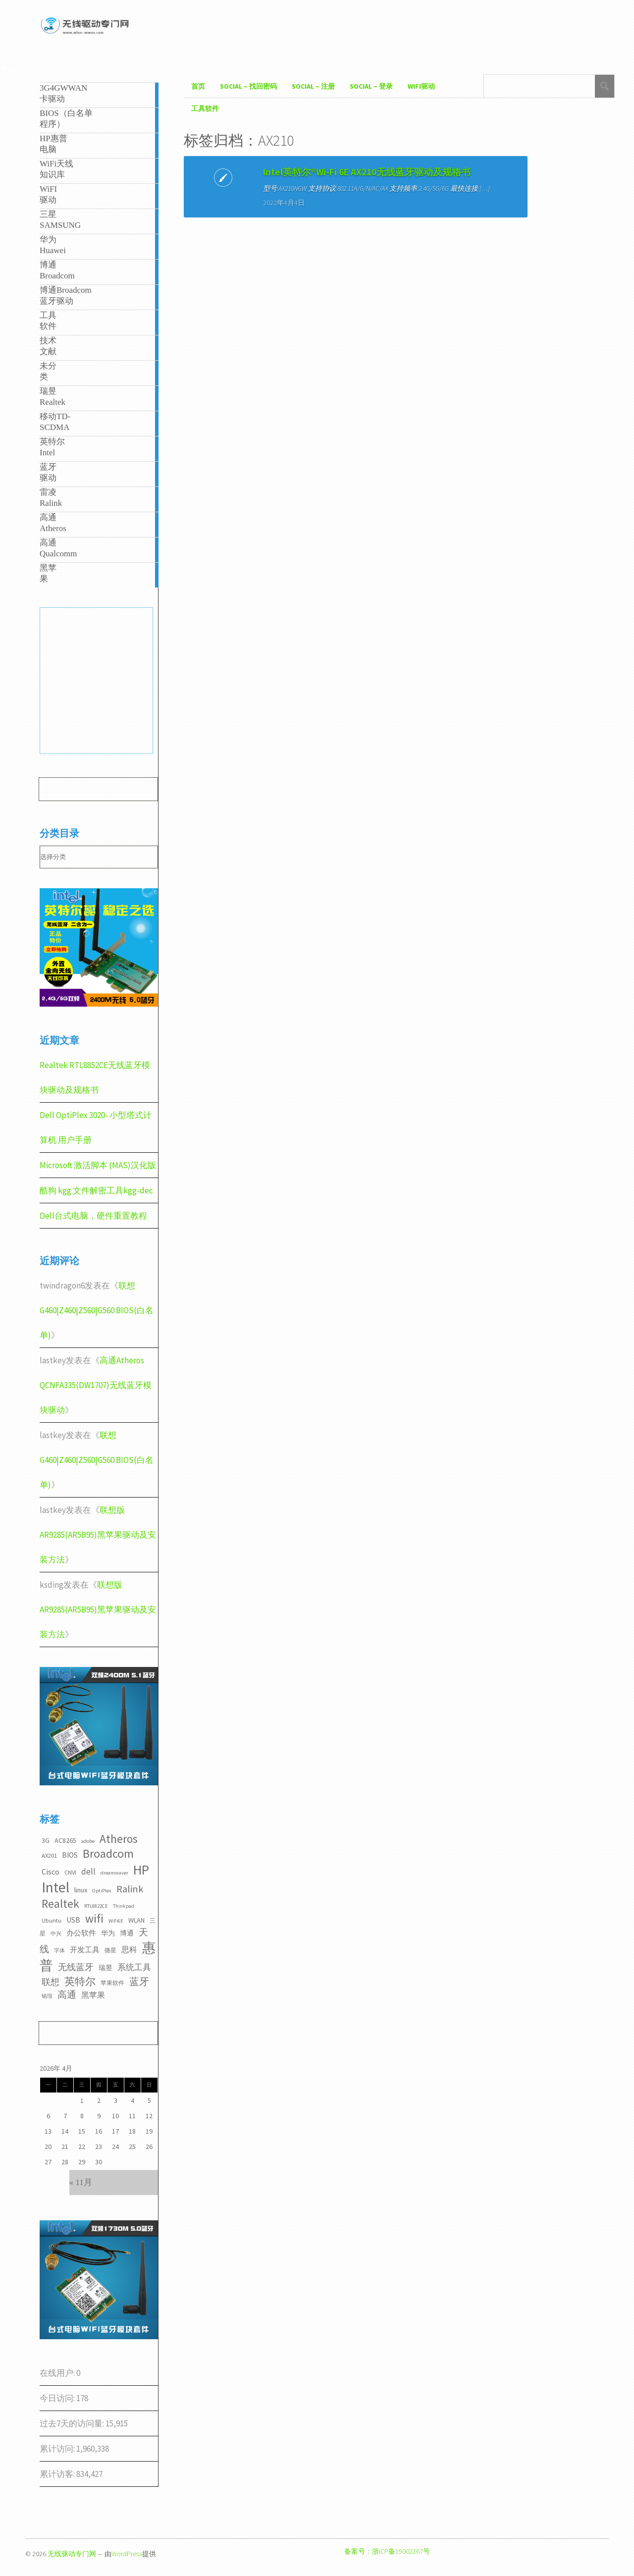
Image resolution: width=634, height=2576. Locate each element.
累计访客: (58, 2474)
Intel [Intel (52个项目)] (55, 1887)
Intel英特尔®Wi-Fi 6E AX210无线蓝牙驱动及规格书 (257, 185)
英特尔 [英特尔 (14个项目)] (80, 1981)
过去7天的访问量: (73, 2423)
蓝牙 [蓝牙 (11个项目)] (139, 1981)
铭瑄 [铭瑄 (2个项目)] (47, 1996)
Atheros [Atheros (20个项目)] (119, 1838)
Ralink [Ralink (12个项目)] (129, 1888)
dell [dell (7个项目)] (88, 1871)
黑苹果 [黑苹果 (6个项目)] (93, 1995)
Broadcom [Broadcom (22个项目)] (108, 1853)
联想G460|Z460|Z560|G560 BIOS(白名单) (97, 1310)
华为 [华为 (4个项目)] (108, 1933)
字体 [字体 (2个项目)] (59, 1950)
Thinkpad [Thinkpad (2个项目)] (123, 1906)
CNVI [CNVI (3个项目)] (70, 1872)
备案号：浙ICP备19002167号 (387, 2551)
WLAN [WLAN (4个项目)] (136, 1920)
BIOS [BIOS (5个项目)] (70, 1855)
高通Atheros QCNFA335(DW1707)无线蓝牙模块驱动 (96, 1385)
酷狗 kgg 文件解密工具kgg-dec (96, 1190)
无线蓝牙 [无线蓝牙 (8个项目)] (76, 1967)
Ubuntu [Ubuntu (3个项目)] (51, 1920)
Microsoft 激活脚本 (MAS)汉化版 (98, 1165)
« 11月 (80, 2182)
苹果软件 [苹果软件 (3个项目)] (112, 1982)
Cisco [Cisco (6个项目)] (50, 1872)
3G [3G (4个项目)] (46, 1840)
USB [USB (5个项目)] (73, 1920)
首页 (198, 86)
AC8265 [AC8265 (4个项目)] (65, 1840)
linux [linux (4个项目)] (80, 1889)
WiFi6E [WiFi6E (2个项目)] (115, 1921)
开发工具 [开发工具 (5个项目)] (85, 1949)
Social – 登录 (371, 86)
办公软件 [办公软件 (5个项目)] (81, 1932)
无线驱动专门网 (72, 2553)
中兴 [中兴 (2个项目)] (56, 1934)
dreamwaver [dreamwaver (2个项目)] (114, 1873)
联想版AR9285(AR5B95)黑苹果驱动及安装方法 (98, 1534)
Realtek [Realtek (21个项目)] (60, 1903)
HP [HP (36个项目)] (141, 1869)
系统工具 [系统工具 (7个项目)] (134, 1967)
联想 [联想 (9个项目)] (50, 1981)
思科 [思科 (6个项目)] (129, 1949)
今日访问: (58, 2398)
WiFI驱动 (421, 86)
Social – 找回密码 (248, 86)
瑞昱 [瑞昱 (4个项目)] (105, 1967)
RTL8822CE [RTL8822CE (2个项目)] (96, 1906)
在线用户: (58, 2372)
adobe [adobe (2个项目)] (88, 1841)
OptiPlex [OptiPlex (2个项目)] (101, 1890)
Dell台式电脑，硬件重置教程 (93, 1215)
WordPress (126, 2553)
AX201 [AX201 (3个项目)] (49, 1855)
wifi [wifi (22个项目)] (94, 1918)
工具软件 (205, 108)
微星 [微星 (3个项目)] (110, 1950)
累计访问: (58, 2448)
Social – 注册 (313, 86)
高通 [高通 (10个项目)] (66, 1994)
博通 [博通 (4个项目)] (127, 1933)
